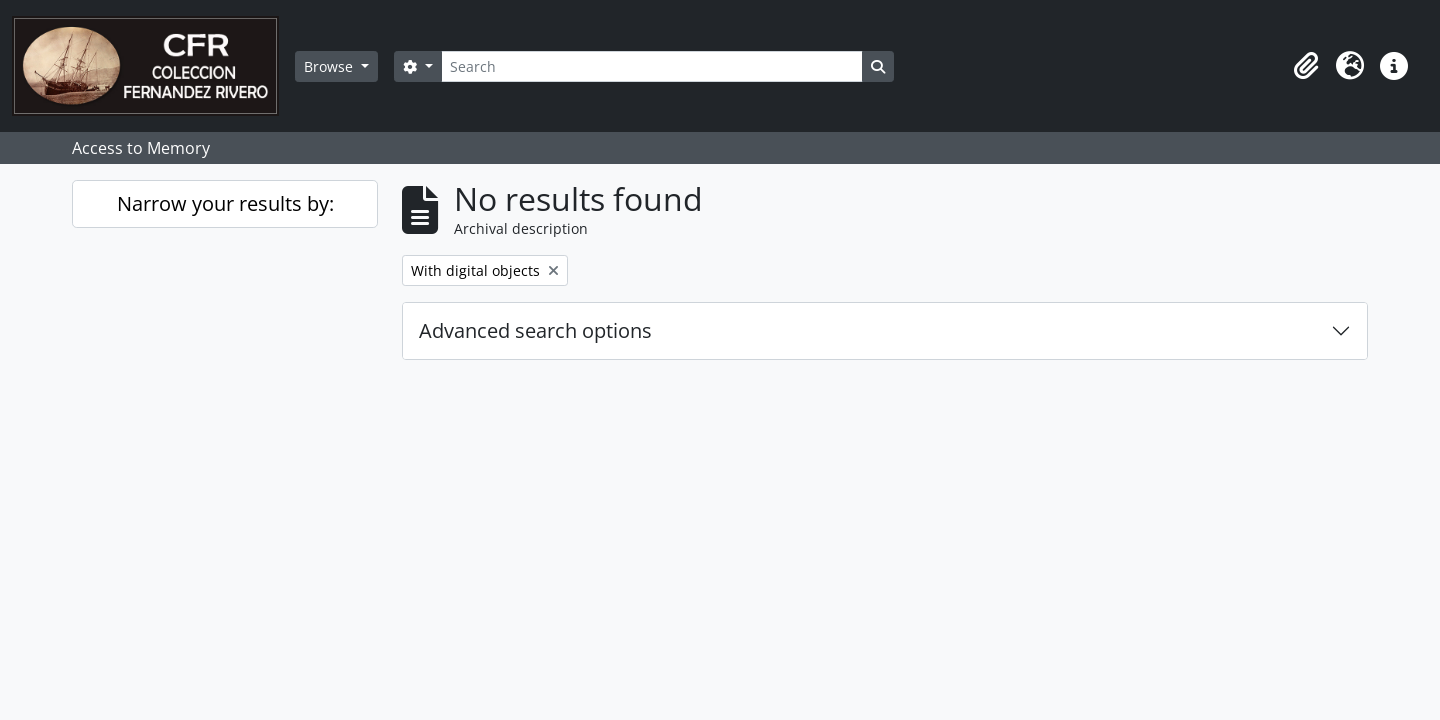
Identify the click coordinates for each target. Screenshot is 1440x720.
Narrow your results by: (225, 203)
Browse (330, 66)
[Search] (652, 66)
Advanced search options (535, 330)
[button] (1306, 66)
